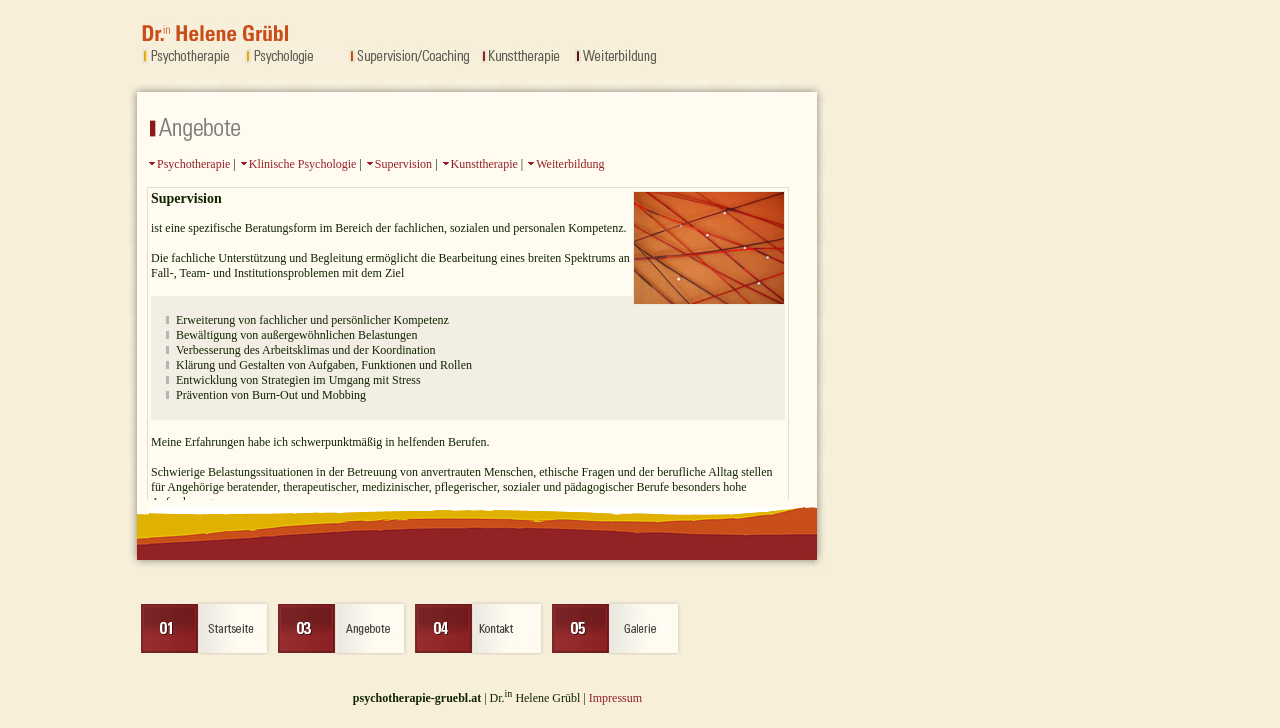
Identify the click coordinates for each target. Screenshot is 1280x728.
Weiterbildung (570, 164)
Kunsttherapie (484, 164)
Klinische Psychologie (303, 164)
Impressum (615, 698)
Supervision (403, 164)
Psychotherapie (193, 164)
